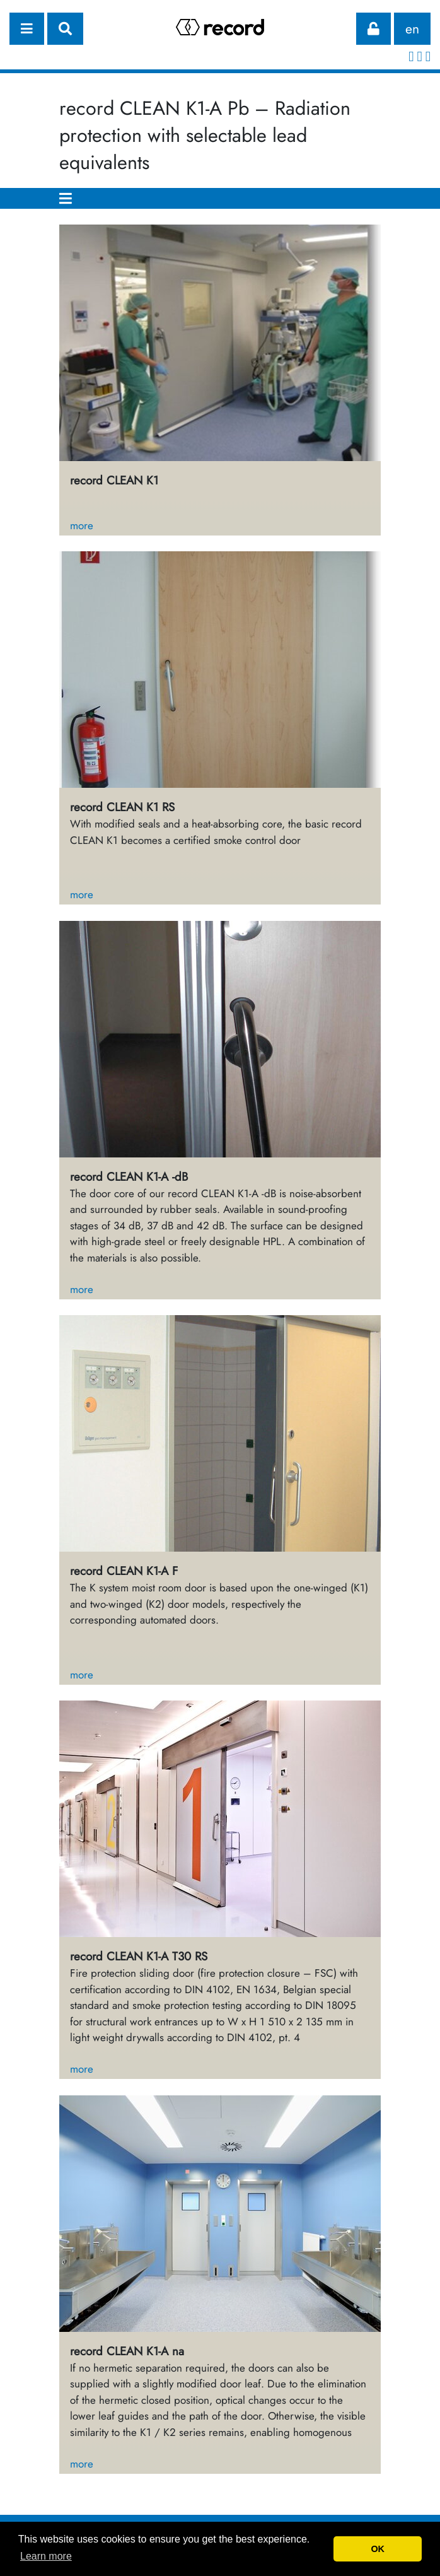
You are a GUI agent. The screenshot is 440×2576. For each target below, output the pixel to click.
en (412, 28)
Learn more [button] (46, 2556)
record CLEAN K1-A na (127, 2351)
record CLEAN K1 (114, 480)
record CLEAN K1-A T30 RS (138, 1956)
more (81, 525)
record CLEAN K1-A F (124, 1570)
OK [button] (378, 2549)
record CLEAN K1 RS (122, 807)
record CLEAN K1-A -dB (129, 1176)
